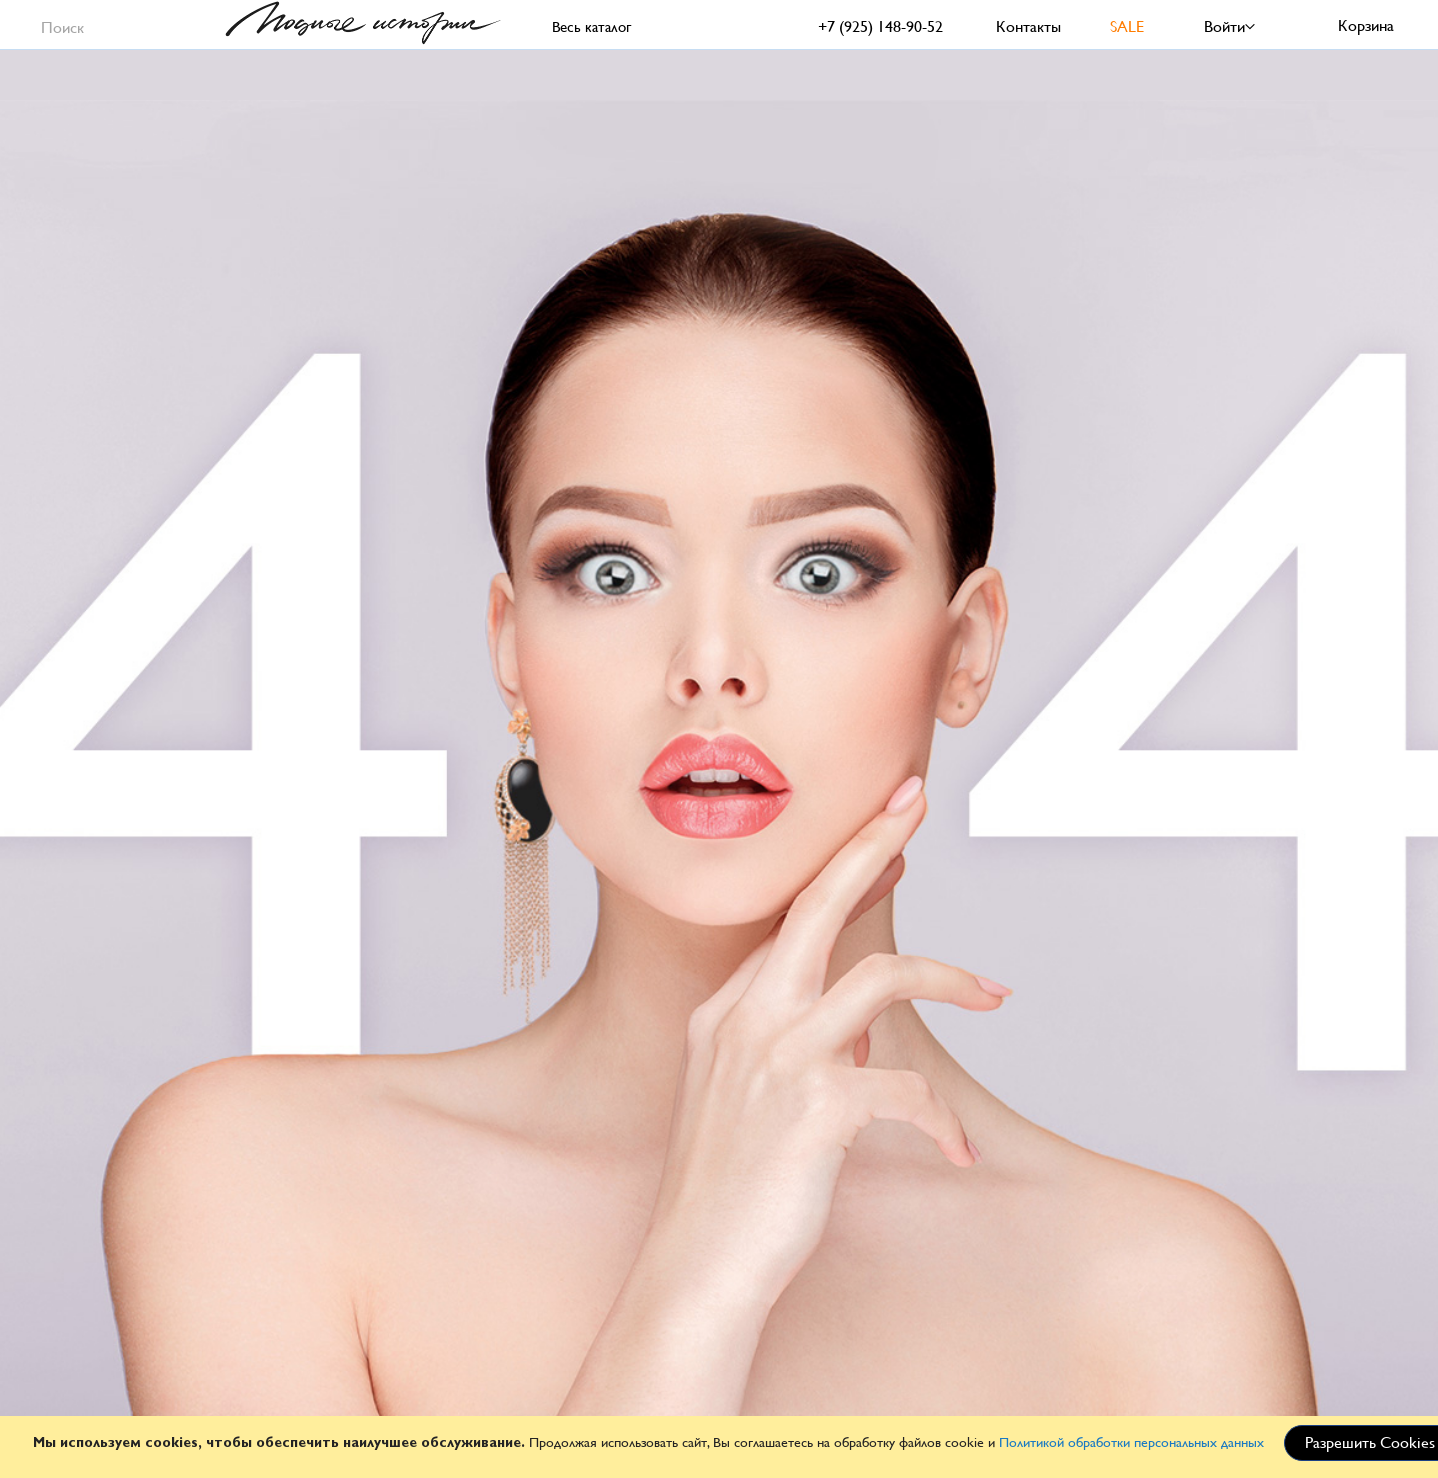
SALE (1127, 26)
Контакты (1028, 26)
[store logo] (363, 22)
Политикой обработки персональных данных (1131, 1442)
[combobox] (111, 24)
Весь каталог (591, 26)
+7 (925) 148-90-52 (880, 26)
